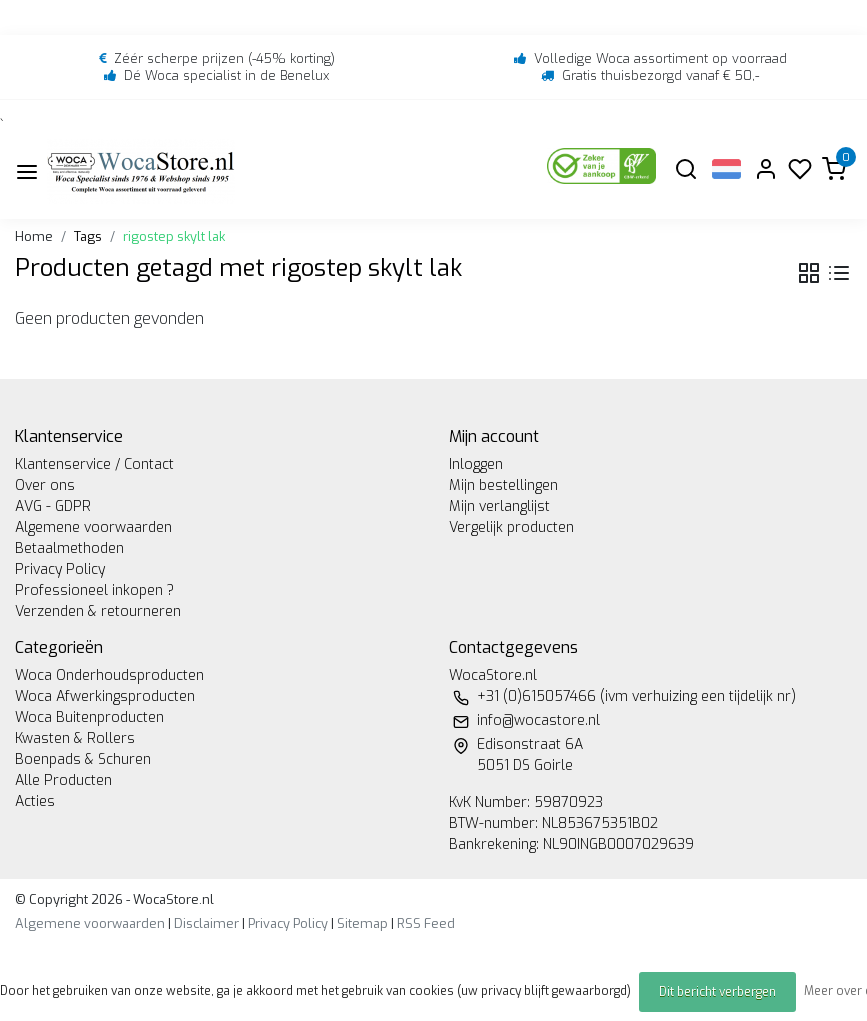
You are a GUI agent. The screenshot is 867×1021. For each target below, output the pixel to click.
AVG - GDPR (53, 506)
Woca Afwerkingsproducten (105, 696)
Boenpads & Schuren (83, 759)
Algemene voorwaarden (93, 527)
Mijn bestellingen (503, 485)
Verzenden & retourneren (98, 611)
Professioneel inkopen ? (94, 590)
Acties (35, 801)
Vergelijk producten (511, 527)
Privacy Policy (60, 569)
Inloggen (476, 464)
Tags (88, 236)
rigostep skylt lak (174, 236)
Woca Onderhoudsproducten (109, 675)
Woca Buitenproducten (89, 717)
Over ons (45, 485)
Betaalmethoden (69, 548)
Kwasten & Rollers (75, 738)
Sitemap (362, 923)
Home (34, 236)
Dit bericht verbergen (717, 992)
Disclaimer (206, 923)
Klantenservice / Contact (94, 464)
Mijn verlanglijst (499, 506)
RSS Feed (426, 923)
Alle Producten (63, 780)
